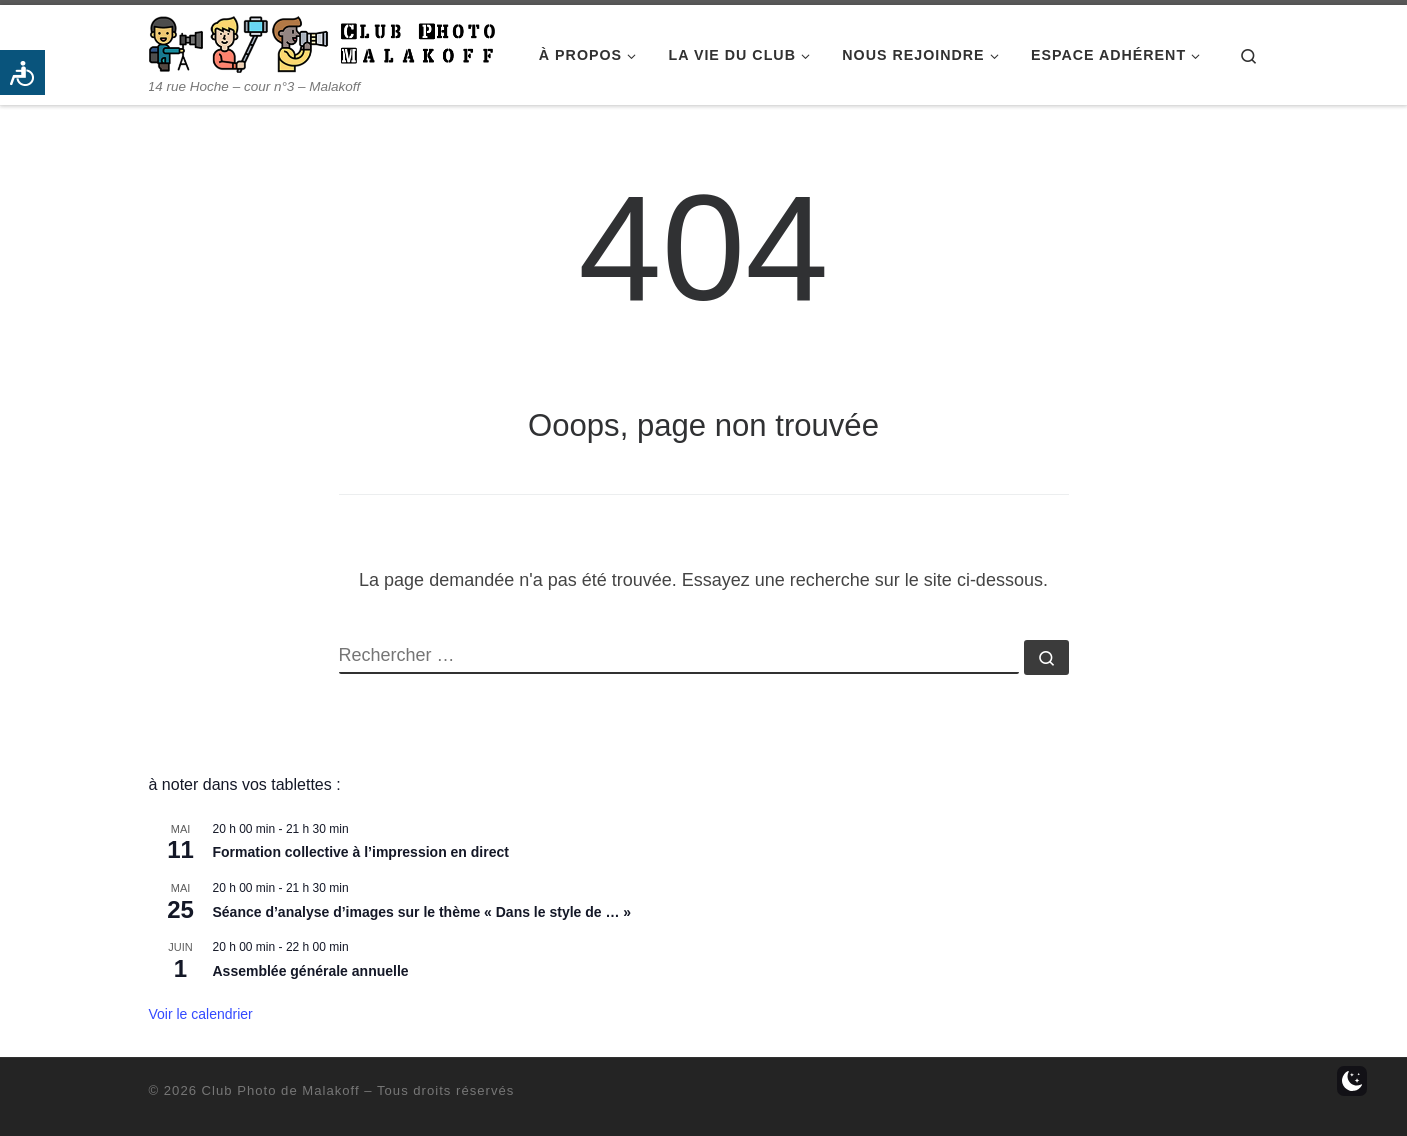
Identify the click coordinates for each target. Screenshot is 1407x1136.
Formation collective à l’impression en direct (361, 852)
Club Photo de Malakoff (281, 1090)
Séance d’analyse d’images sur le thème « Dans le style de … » (422, 912)
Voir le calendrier (201, 1014)
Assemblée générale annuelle (311, 971)
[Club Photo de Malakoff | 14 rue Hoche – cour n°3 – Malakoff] (322, 41)
